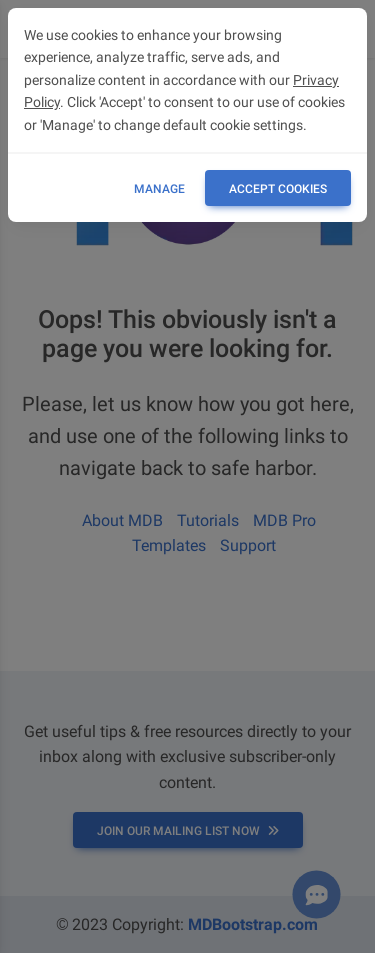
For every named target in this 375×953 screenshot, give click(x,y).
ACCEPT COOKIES (278, 189)
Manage (159, 189)
